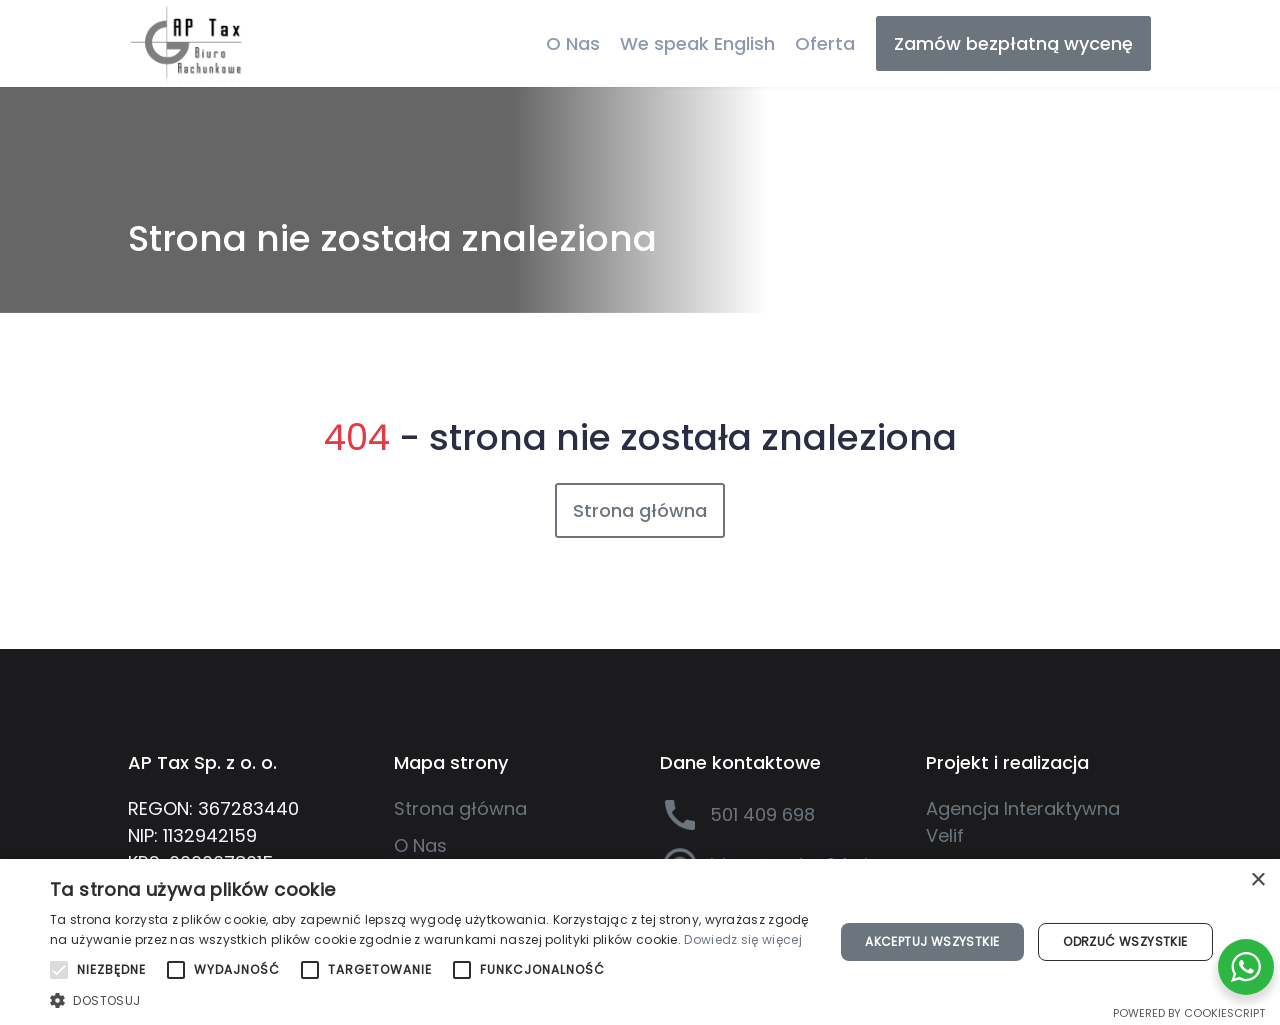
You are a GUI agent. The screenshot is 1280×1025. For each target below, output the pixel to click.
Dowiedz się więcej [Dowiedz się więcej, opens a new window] (742, 939)
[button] (430, 1000)
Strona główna (640, 510)
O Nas (573, 43)
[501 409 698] (773, 815)
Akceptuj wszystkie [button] (932, 941)
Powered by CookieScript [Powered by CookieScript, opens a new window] (1189, 1013)
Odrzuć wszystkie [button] (1125, 941)
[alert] (640, 942)
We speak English (697, 43)
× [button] (1257, 880)
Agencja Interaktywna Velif (1023, 822)
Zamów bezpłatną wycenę (1013, 43)
